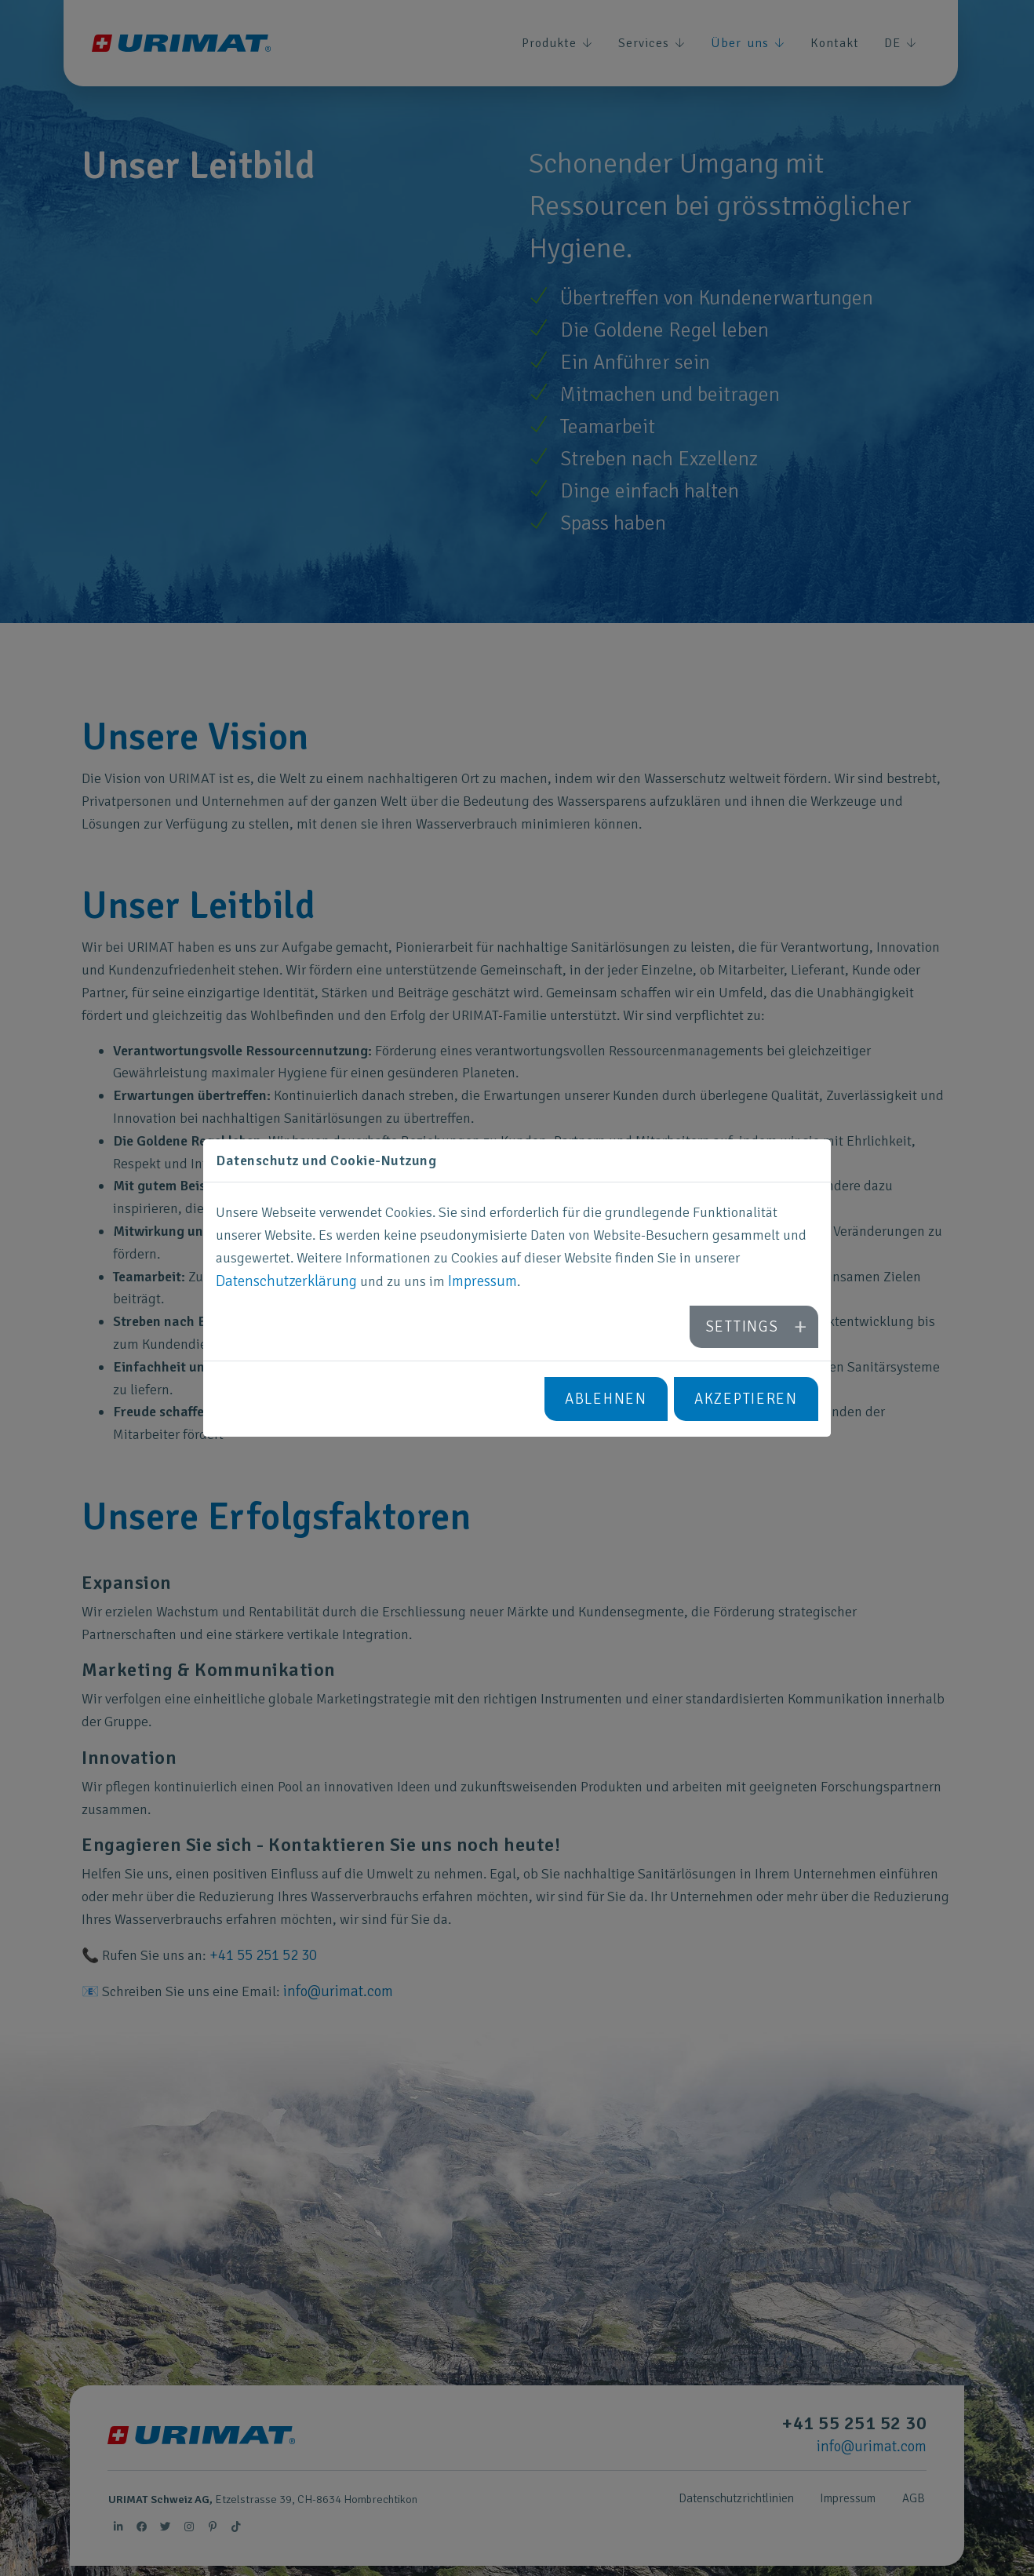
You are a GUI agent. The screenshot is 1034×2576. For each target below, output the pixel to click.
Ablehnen (613, 1396)
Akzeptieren (748, 1396)
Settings (745, 1326)
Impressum (473, 1283)
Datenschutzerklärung (282, 1283)
